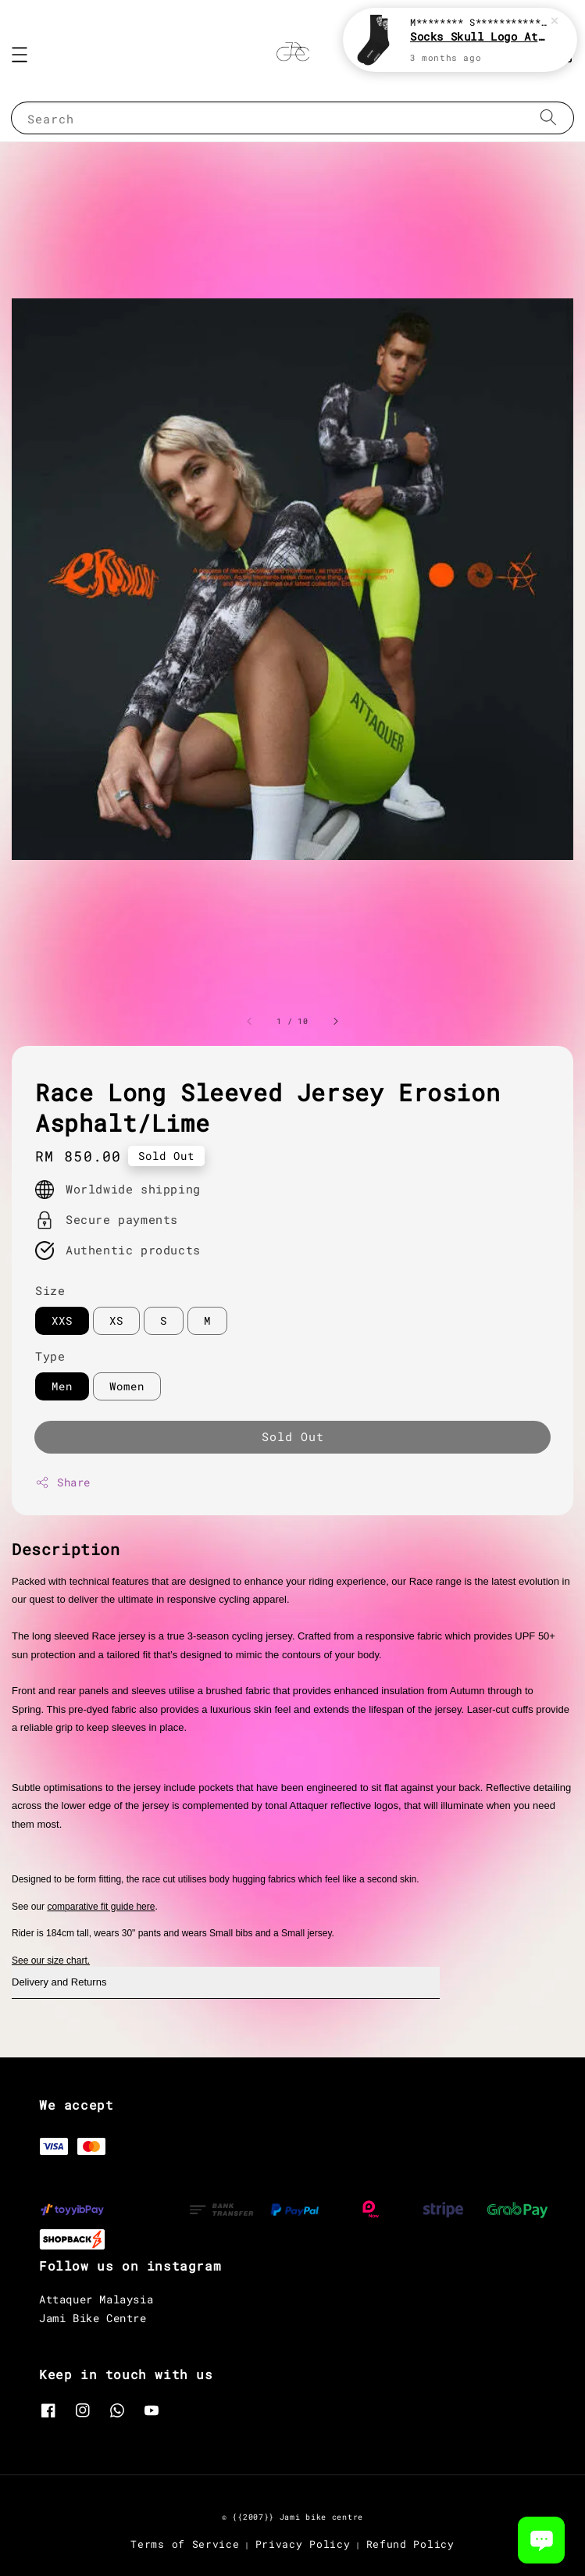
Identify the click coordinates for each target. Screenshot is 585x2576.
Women (126, 1386)
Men (62, 1386)
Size (50, 1290)
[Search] (548, 117)
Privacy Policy (303, 2544)
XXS (62, 1320)
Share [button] (63, 1482)
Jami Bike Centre (93, 2317)
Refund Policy (410, 2544)
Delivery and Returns (59, 1982)
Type (50, 1356)
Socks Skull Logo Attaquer (479, 35)
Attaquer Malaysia (96, 2299)
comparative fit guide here (101, 1906)
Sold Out (293, 1436)
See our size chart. (51, 1960)
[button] (19, 54)
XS (116, 1320)
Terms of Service (184, 2544)
